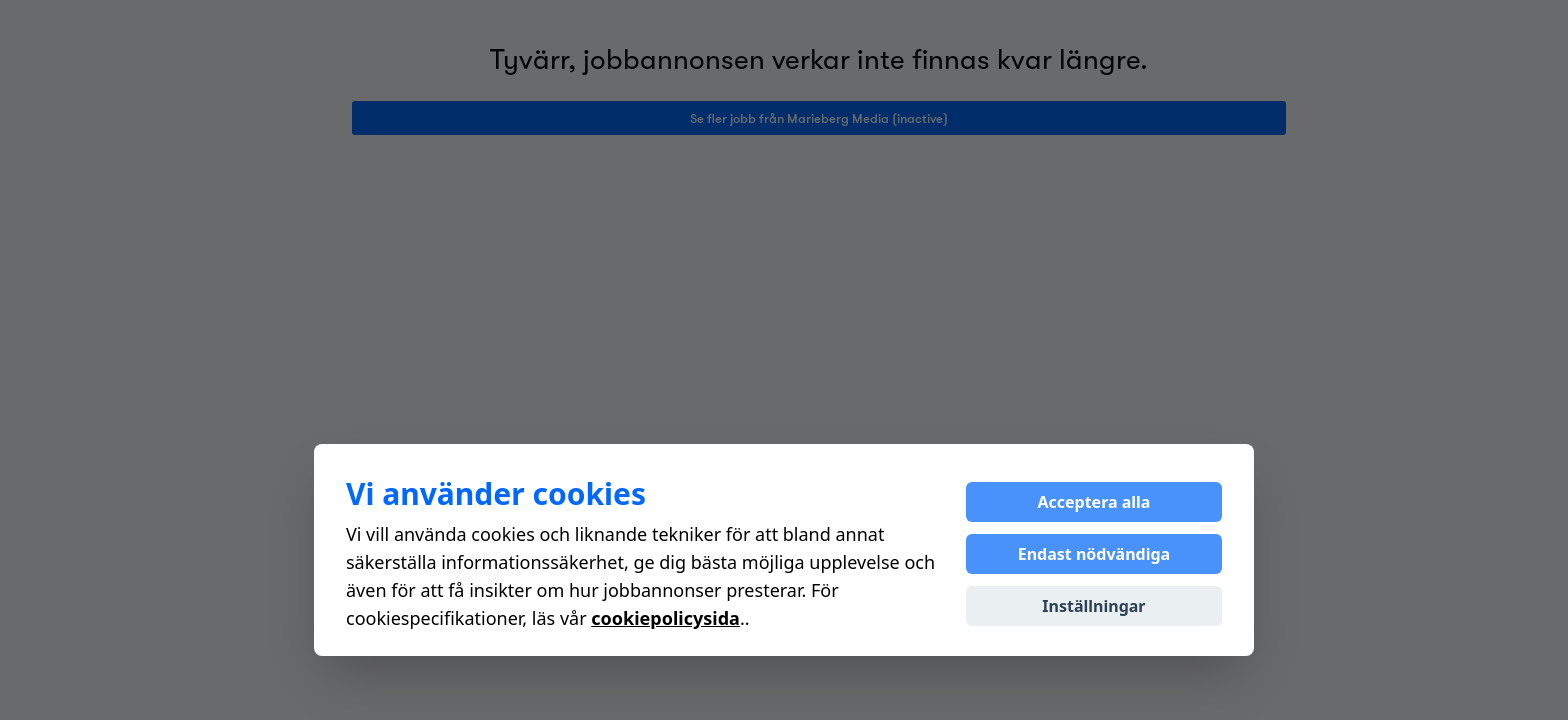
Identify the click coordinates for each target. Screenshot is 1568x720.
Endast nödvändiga (1094, 554)
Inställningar (1093, 606)
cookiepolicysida (665, 618)
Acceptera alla (1093, 502)
